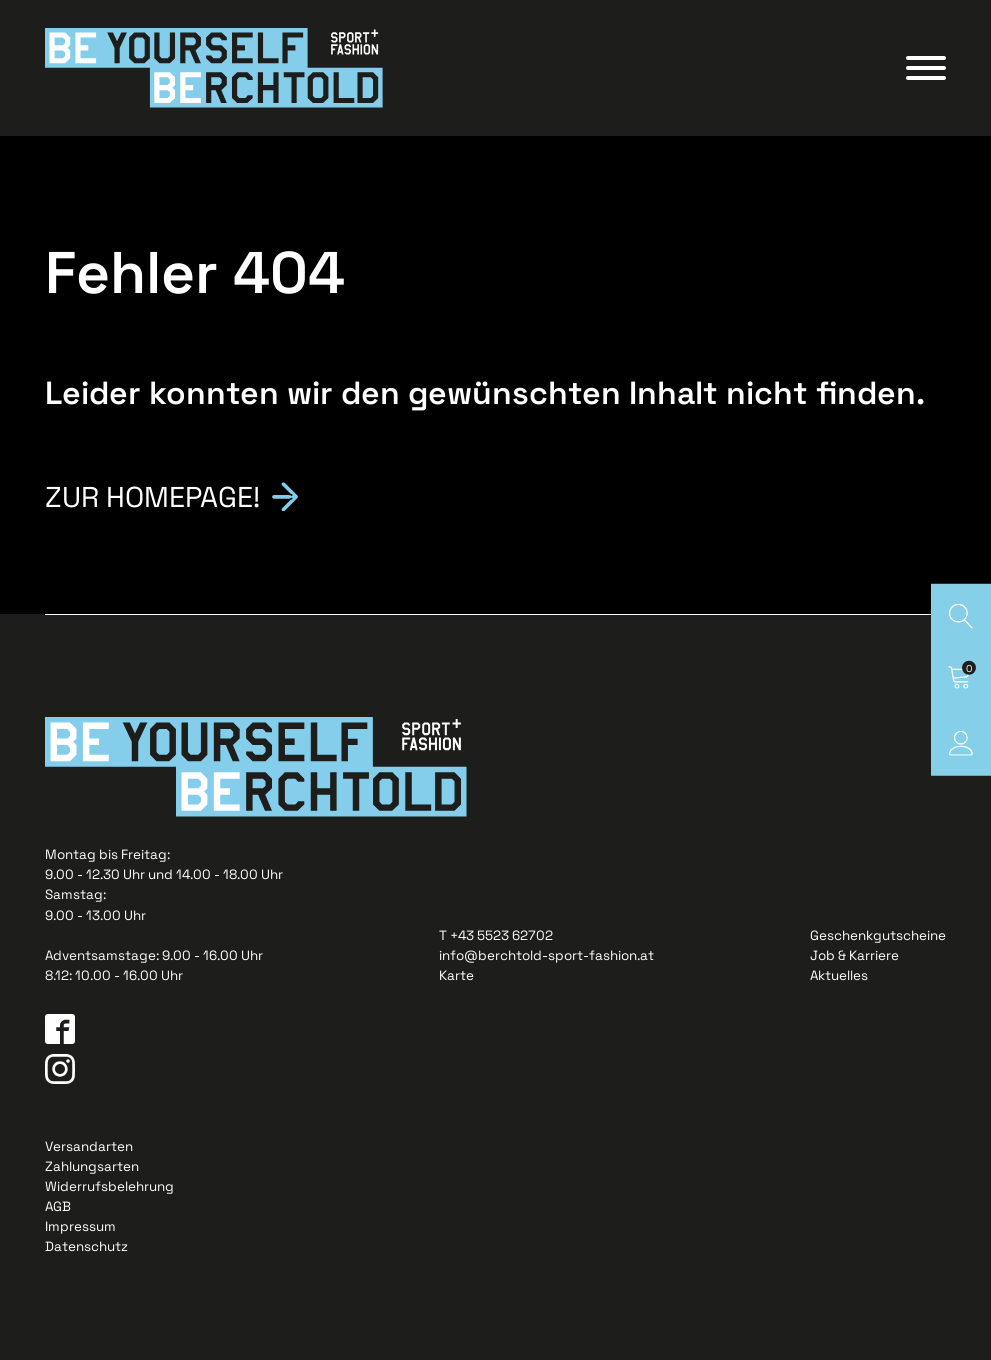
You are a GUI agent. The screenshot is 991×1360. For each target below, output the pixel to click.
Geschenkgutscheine (878, 935)
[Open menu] (926, 68)
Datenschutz (86, 1246)
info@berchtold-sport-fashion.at (546, 955)
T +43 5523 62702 (496, 935)
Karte (456, 975)
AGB (58, 1206)
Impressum (80, 1226)
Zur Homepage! (152, 495)
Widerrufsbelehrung (109, 1186)
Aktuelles (839, 975)
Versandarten (89, 1146)
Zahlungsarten (92, 1166)
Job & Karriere (854, 955)
